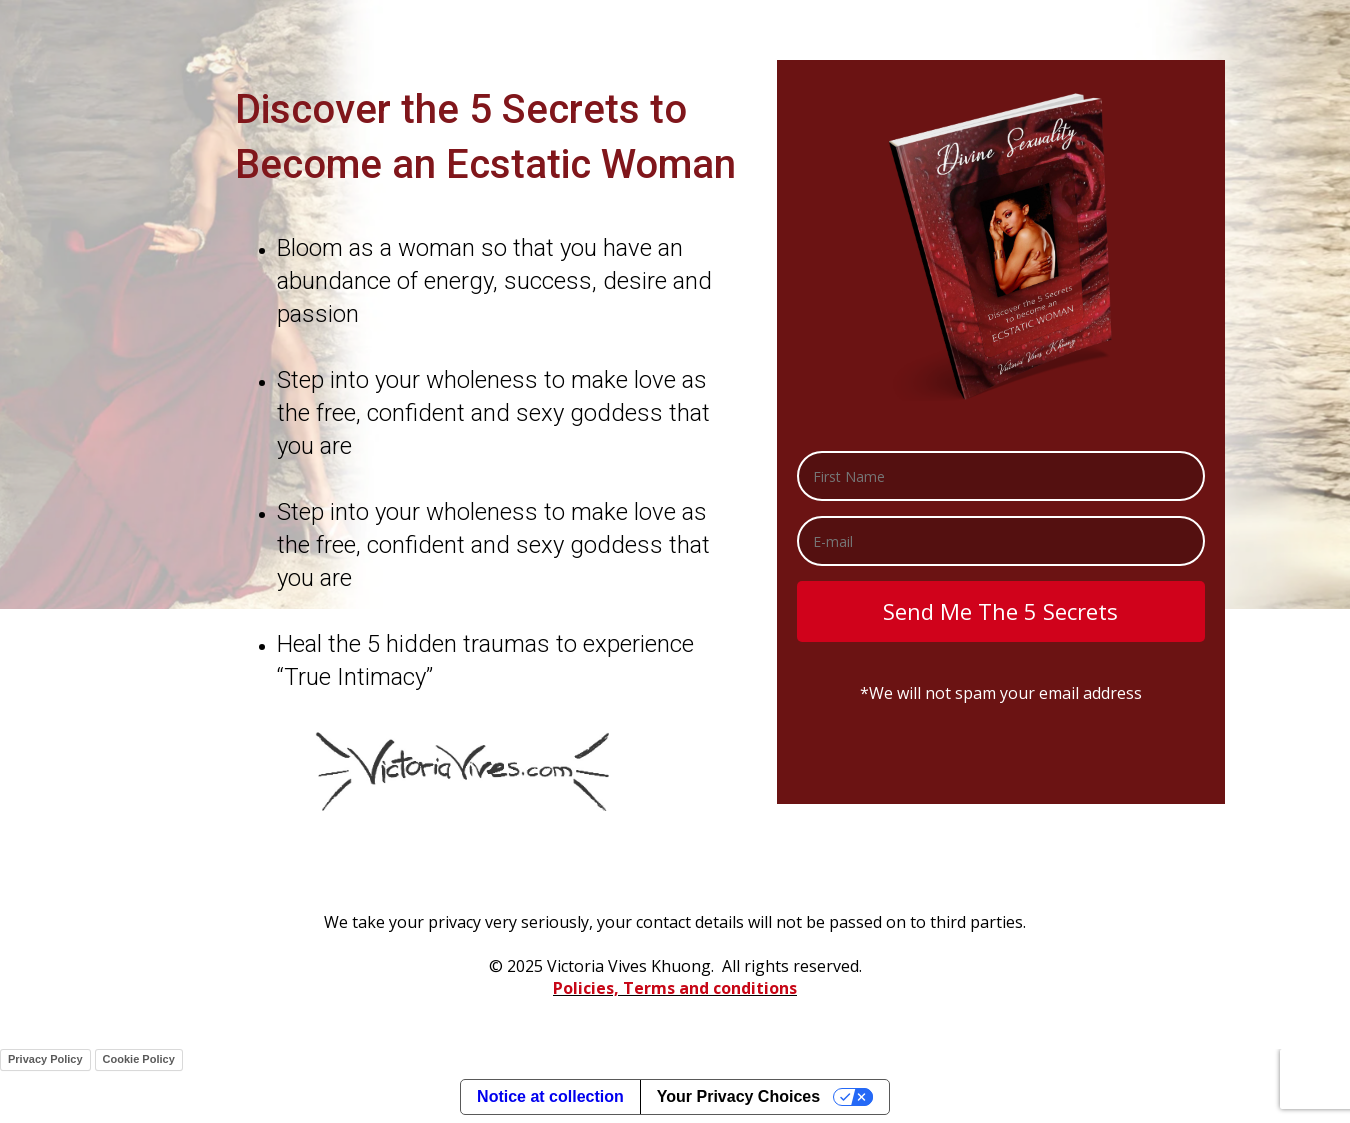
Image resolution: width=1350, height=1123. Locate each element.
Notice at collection (550, 1096)
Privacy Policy (45, 1059)
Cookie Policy (139, 1059)
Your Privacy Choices (738, 1096)
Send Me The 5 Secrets (1000, 611)
